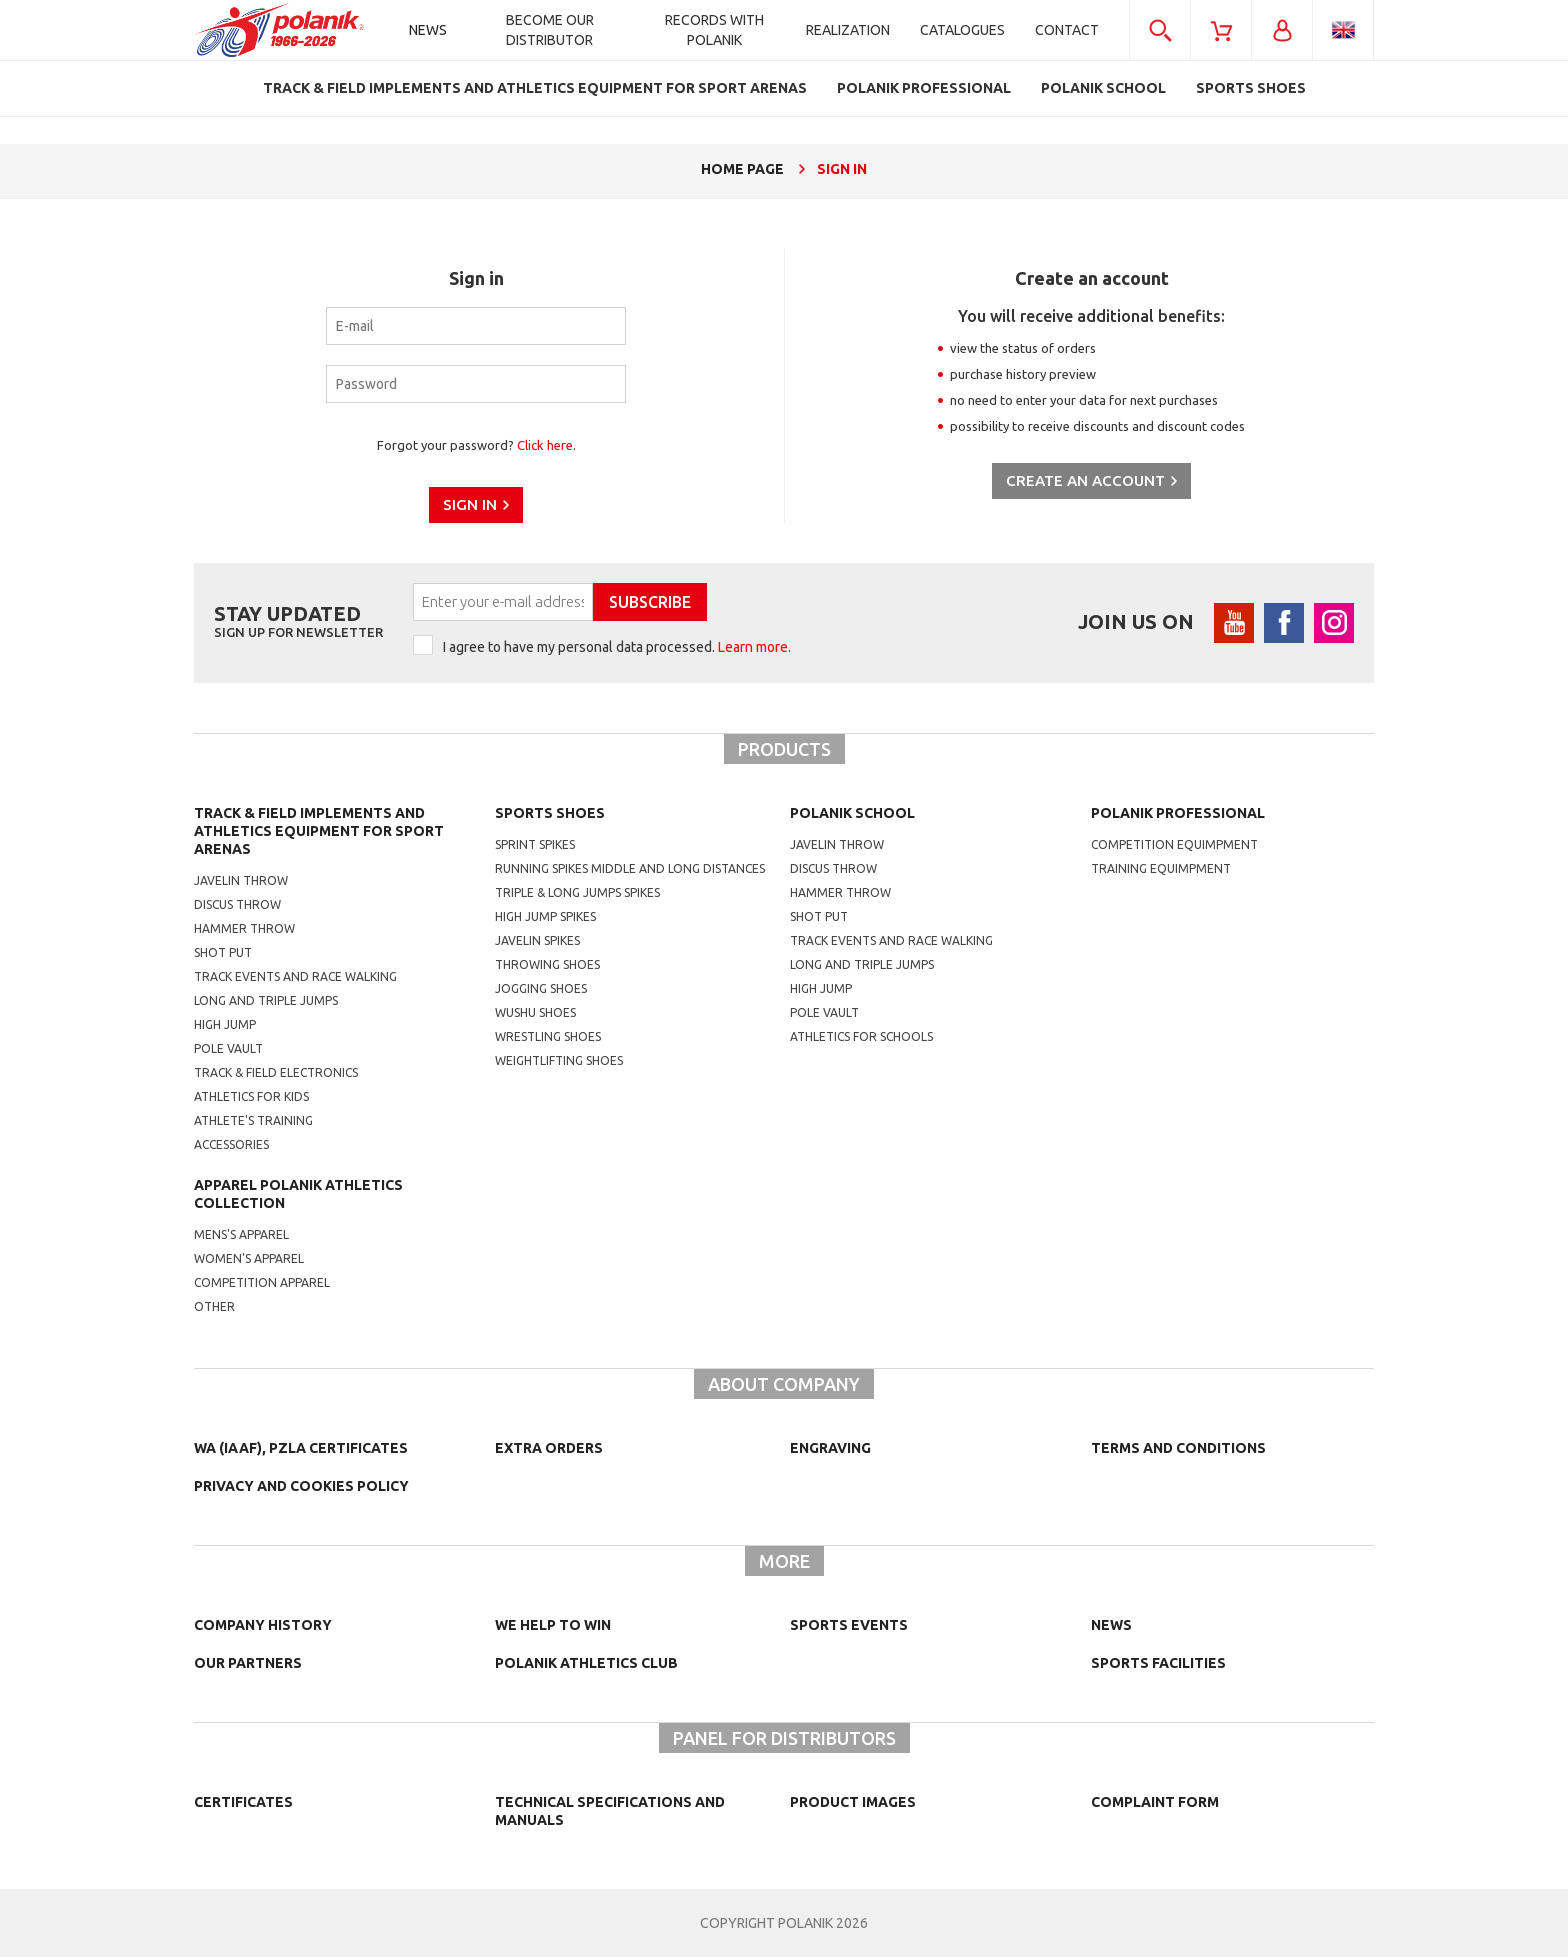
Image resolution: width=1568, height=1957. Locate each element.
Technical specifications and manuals (610, 1811)
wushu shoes (535, 1012)
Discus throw (237, 904)
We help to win (553, 1625)
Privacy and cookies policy (301, 1486)
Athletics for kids (251, 1096)
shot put (819, 916)
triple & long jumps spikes (577, 892)
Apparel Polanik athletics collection (298, 1194)
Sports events (849, 1625)
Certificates (243, 1802)
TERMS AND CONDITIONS (1178, 1448)
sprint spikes (535, 844)
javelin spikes (537, 940)
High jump (225, 1024)
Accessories (231, 1144)
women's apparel (249, 1258)
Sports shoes (550, 813)
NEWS (1111, 1625)
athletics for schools (861, 1036)
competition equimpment (1174, 844)
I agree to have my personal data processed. (617, 647)
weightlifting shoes (559, 1060)
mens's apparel (241, 1234)
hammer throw (840, 892)
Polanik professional (1178, 813)
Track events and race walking (295, 976)
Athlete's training (253, 1120)
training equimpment (1161, 868)
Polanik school (852, 813)
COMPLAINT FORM (1155, 1802)
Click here (545, 445)
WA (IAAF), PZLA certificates (301, 1448)
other (214, 1306)
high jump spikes (545, 916)
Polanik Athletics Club (586, 1663)
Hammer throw (244, 928)
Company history (263, 1625)
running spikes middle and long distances (630, 868)
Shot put (223, 952)
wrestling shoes (548, 1036)
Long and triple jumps (266, 1000)
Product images (853, 1802)
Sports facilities (1158, 1663)
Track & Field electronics (276, 1072)
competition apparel (262, 1282)
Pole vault (228, 1048)
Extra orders (549, 1448)
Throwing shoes (547, 964)
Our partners (248, 1663)
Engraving (830, 1448)
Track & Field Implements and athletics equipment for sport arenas (319, 831)
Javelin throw (241, 880)
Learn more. (754, 647)
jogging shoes (541, 988)
